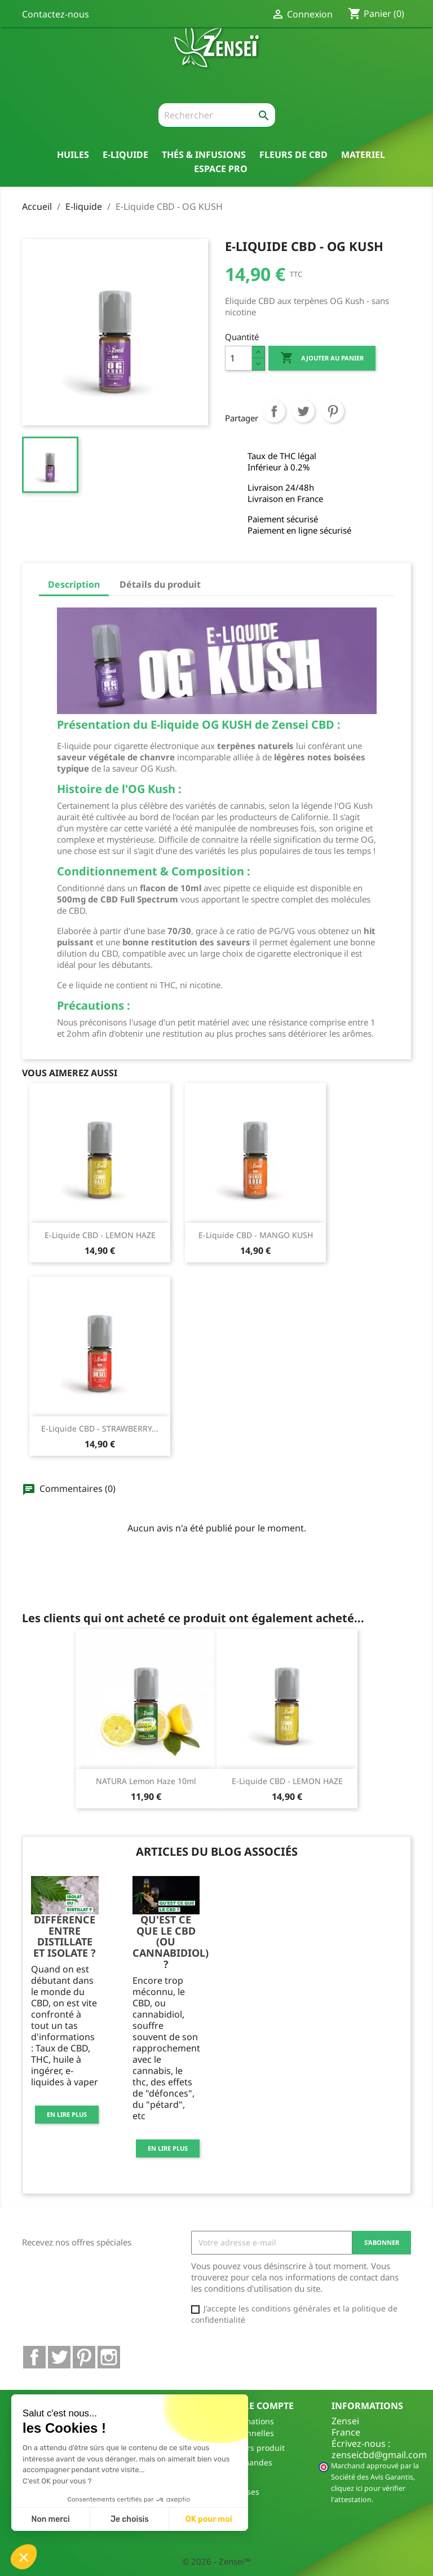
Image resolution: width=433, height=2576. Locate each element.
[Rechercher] (216, 115)
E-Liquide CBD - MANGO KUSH (255, 1235)
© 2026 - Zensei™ (216, 2561)
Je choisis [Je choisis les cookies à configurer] (130, 2519)
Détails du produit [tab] (160, 584)
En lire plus (67, 2114)
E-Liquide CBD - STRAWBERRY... (99, 1428)
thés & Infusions (204, 154)
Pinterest (332, 422)
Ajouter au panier (322, 358)
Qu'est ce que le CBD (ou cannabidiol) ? (170, 1942)
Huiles (73, 154)
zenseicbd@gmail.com (379, 2455)
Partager (274, 422)
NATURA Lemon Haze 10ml (146, 1781)
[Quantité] (238, 358)
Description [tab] (74, 584)
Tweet (303, 422)
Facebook (34, 2357)
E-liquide (125, 154)
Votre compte (259, 2405)
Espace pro (221, 168)
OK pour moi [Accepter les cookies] (208, 2519)
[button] (23, 2556)
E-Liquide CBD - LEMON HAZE (100, 1235)
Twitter (59, 2357)
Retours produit (255, 2447)
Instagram (109, 2357)
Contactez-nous (55, 14)
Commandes (248, 2462)
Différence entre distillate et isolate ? (64, 1936)
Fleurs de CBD (293, 154)
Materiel (363, 154)
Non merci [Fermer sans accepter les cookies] (50, 2519)
